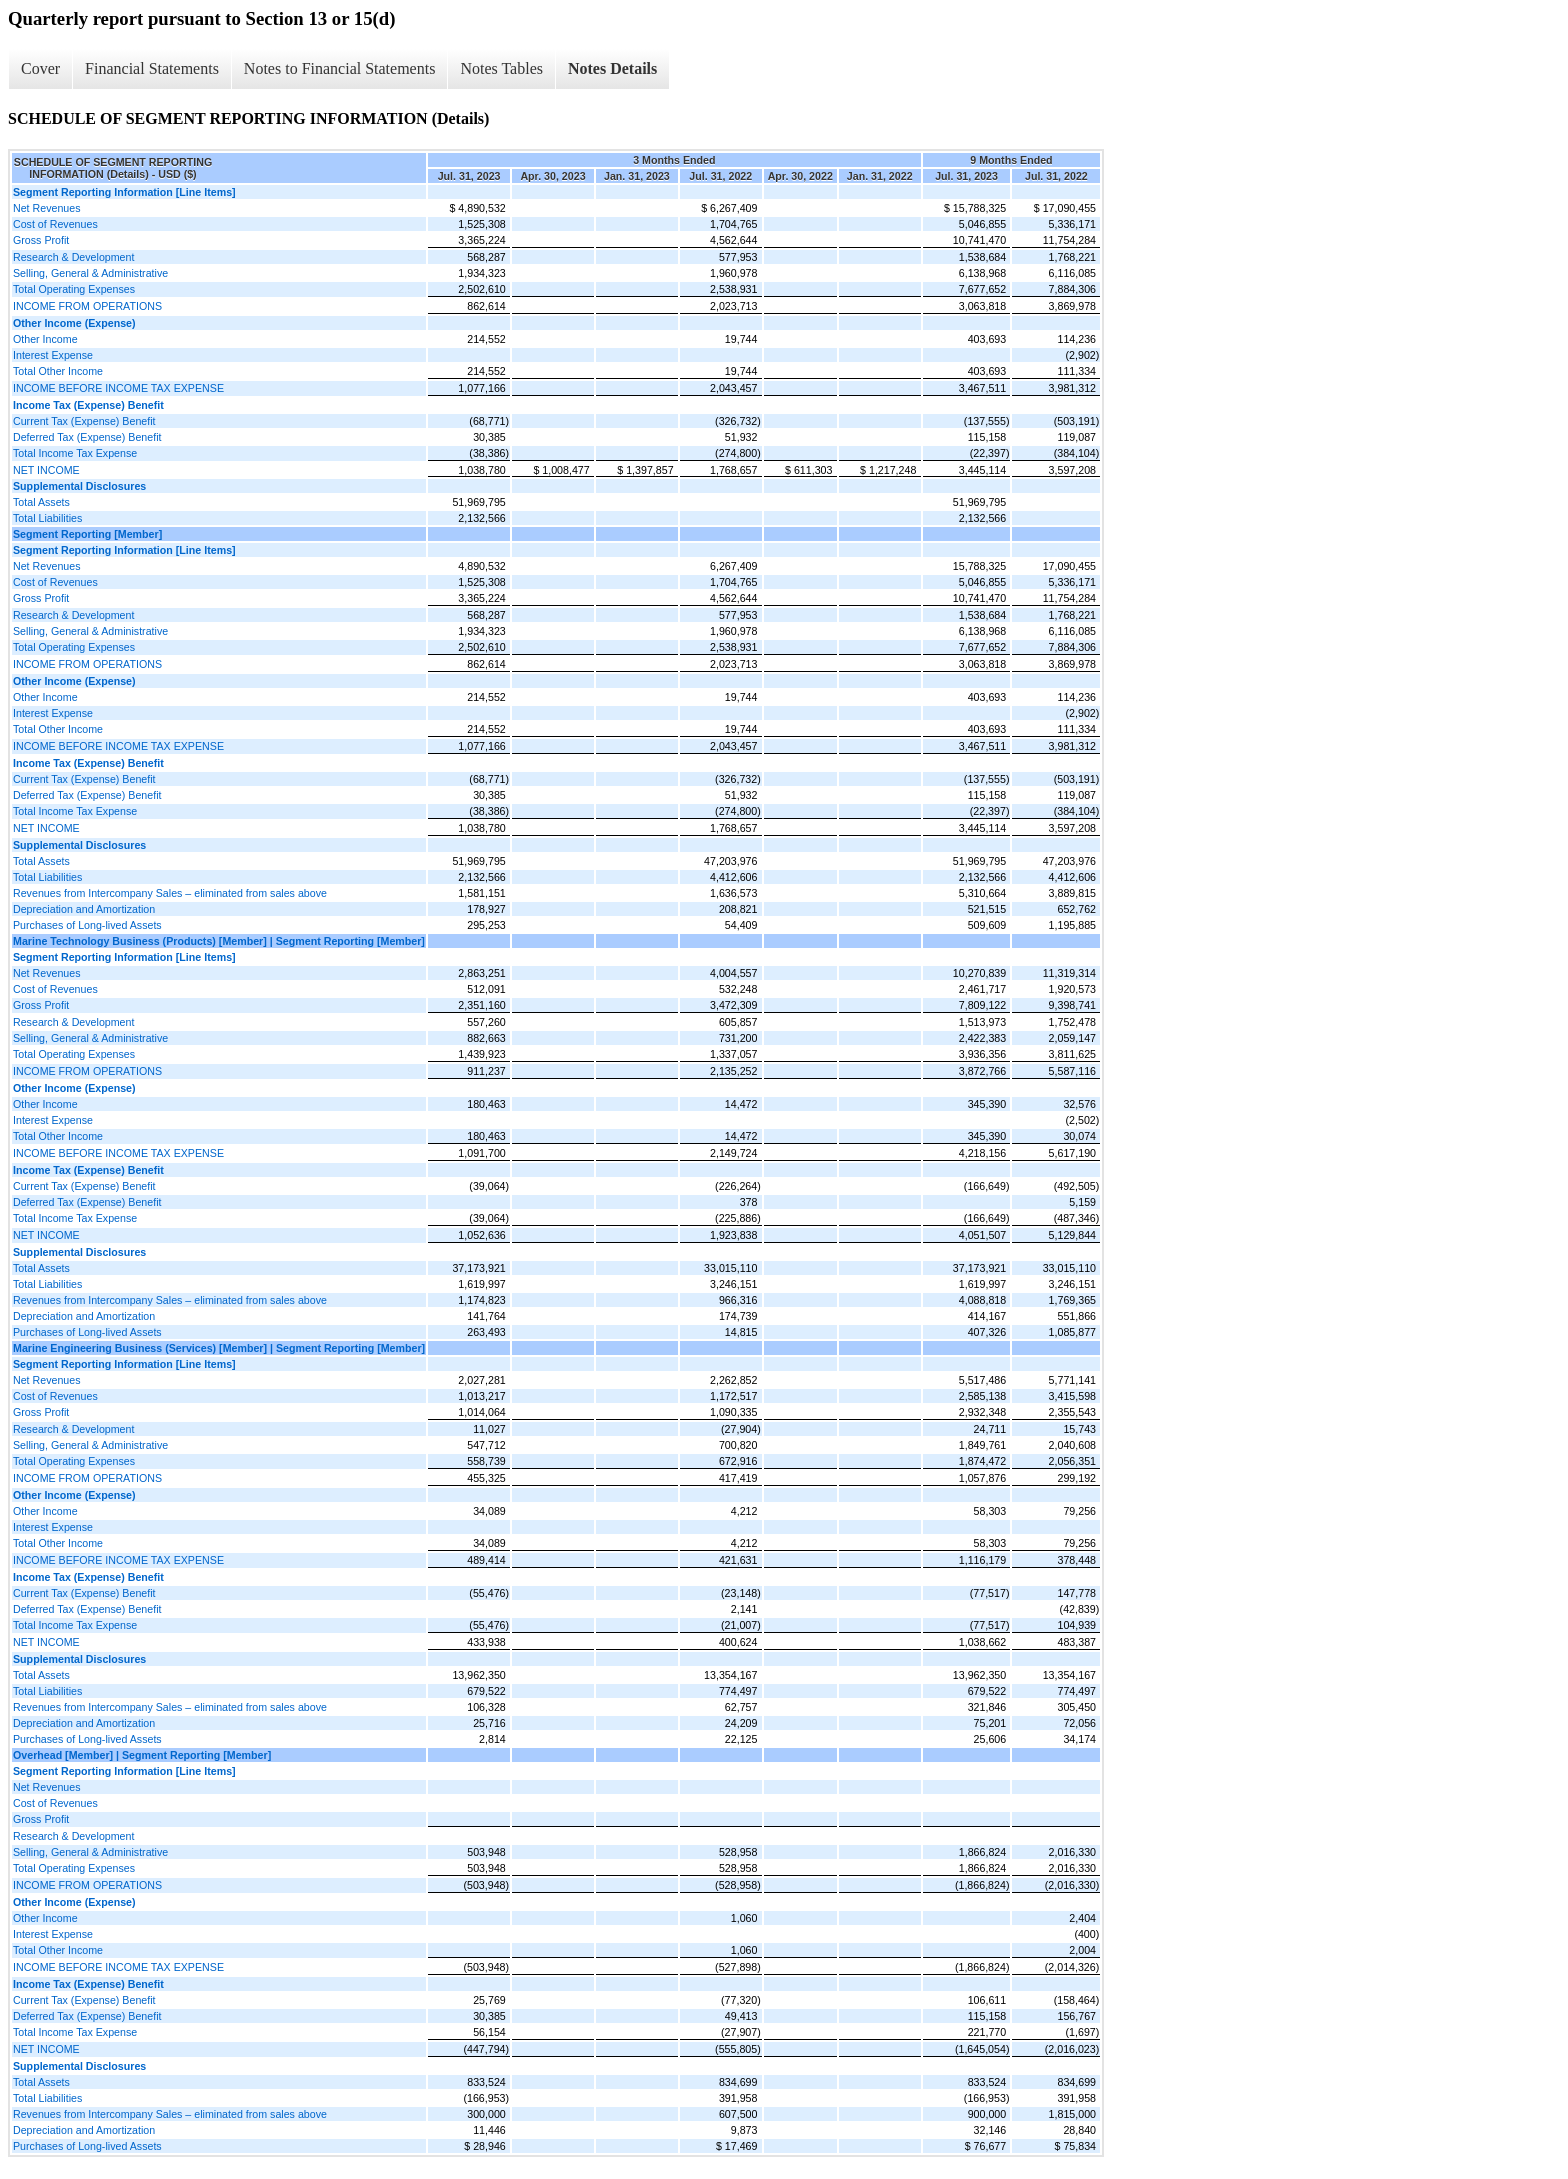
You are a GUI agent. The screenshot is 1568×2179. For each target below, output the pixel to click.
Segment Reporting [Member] (87, 534)
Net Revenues (47, 208)
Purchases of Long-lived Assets (87, 925)
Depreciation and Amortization (84, 909)
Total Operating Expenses (74, 289)
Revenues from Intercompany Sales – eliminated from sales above (170, 893)
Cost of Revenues (55, 224)
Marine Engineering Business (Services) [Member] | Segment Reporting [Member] (219, 1348)
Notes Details (612, 68)
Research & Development (73, 257)
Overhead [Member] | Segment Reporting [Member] (142, 1755)
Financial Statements (152, 68)
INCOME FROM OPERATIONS (87, 306)
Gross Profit (41, 240)
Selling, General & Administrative (90, 273)
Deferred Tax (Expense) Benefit (87, 437)
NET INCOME (46, 470)
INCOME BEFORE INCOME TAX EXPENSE (118, 388)
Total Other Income (58, 371)
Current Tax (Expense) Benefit (84, 421)
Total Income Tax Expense (75, 453)
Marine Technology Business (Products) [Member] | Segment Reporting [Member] (219, 941)
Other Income (45, 339)
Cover (40, 68)
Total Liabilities (47, 518)
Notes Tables (501, 68)
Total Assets (41, 502)
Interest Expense (53, 355)
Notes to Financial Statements (340, 68)
